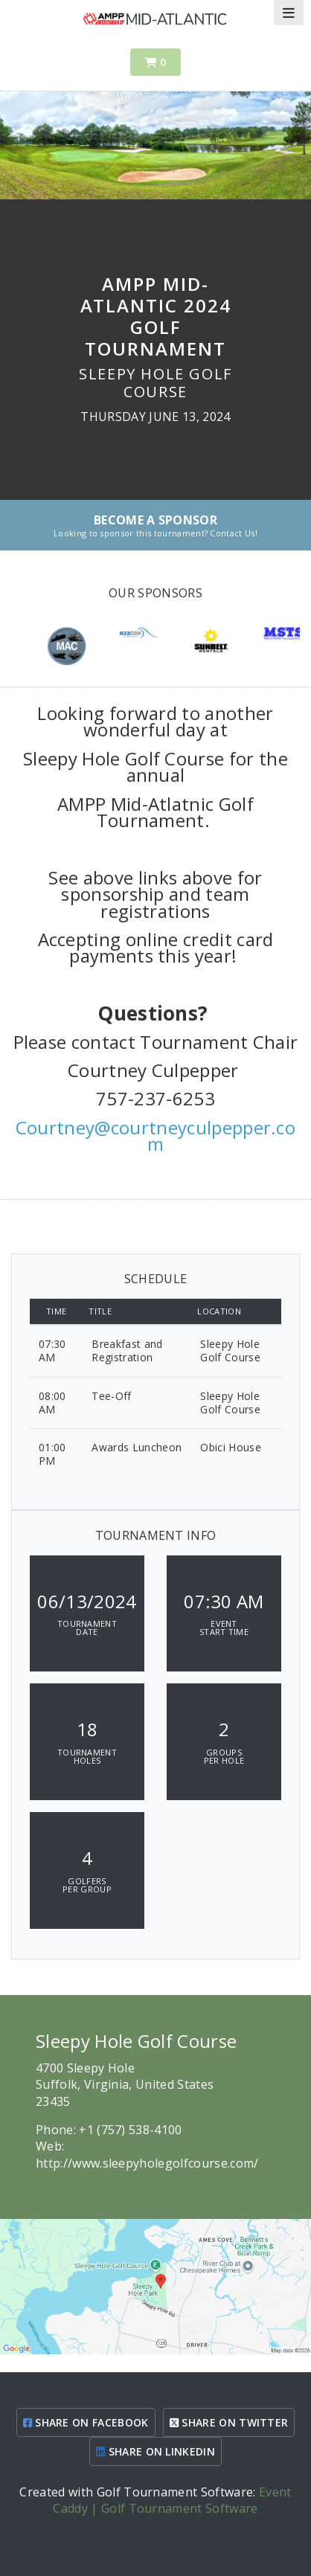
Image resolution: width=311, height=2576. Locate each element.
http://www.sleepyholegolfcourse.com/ (147, 2163)
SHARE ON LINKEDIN (155, 2451)
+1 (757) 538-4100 (130, 2129)
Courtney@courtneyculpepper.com (155, 1135)
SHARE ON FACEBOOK (86, 2422)
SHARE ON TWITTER (229, 2422)
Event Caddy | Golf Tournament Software (172, 2500)
